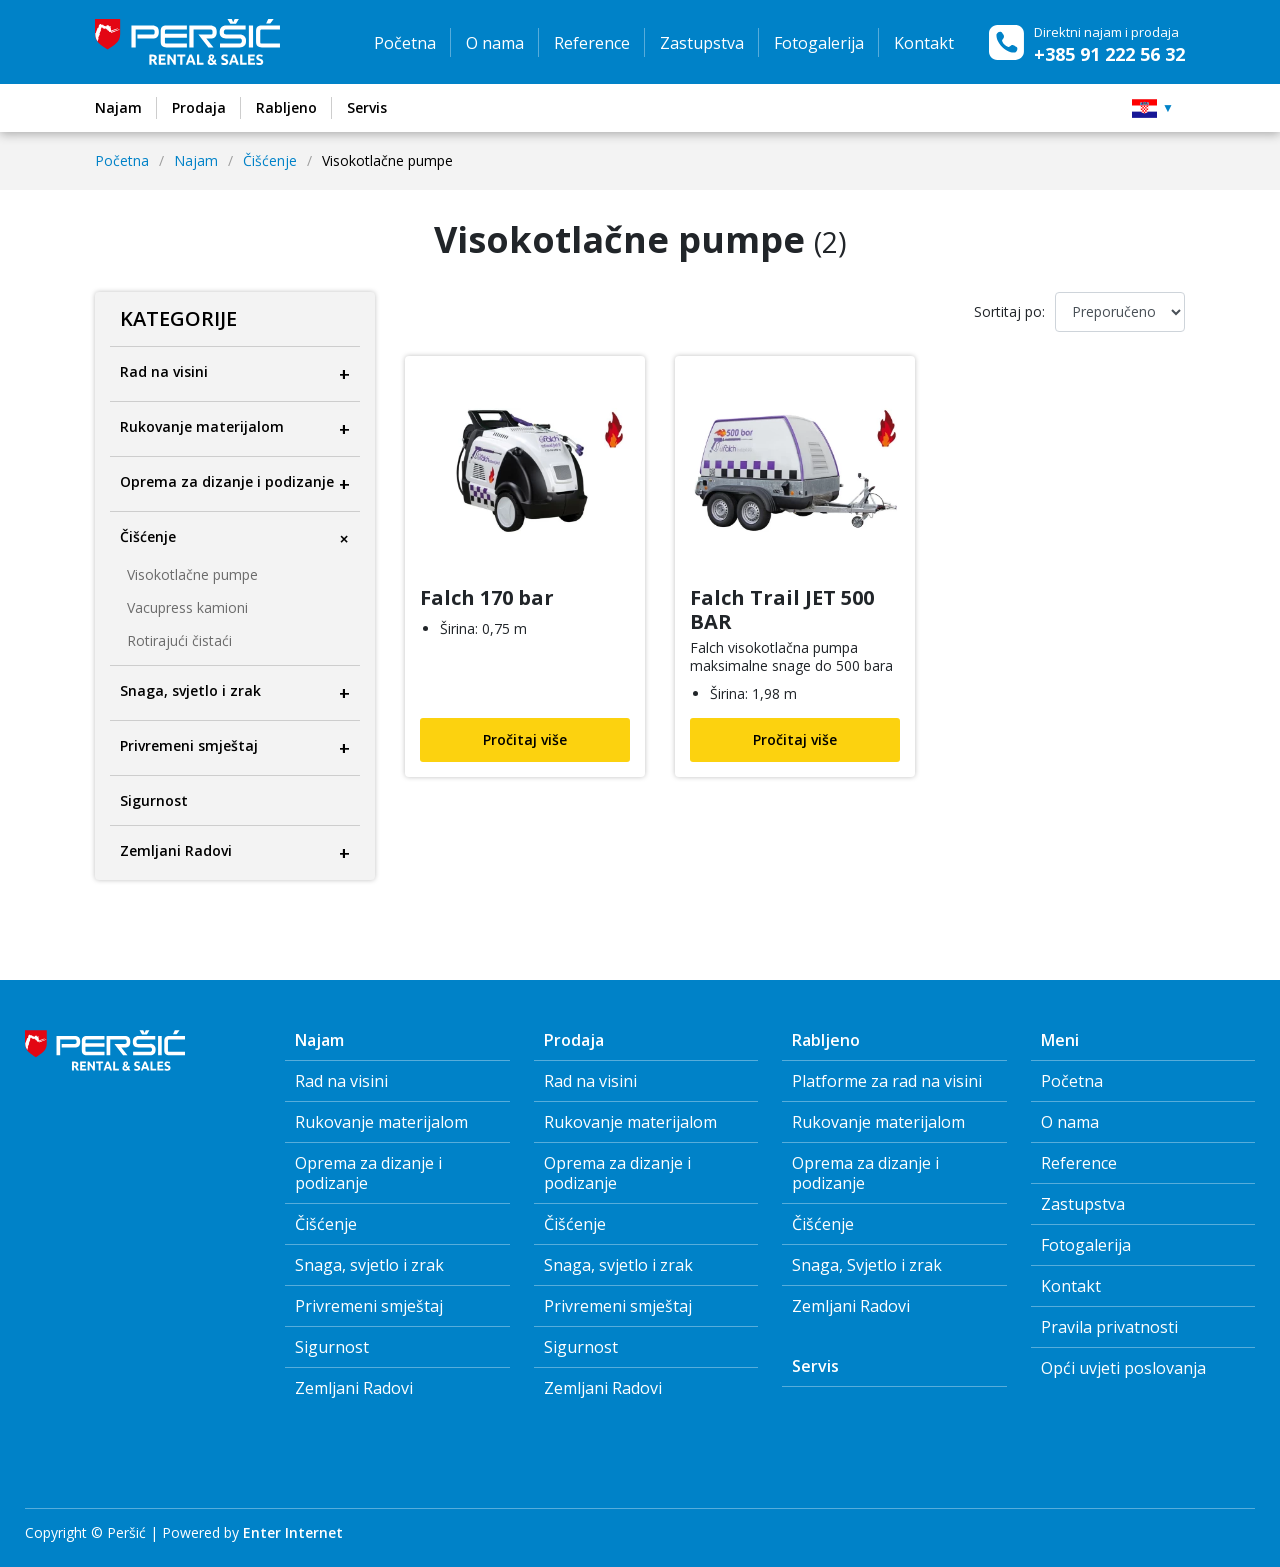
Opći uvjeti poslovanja (1123, 1368)
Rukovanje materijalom (381, 1122)
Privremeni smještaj (369, 1306)
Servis (815, 1366)
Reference (592, 43)
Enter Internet (293, 1532)
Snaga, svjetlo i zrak (369, 1265)
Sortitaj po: (1009, 311)
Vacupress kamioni (187, 608)
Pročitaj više (525, 739)
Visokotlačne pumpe (192, 575)
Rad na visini (341, 1081)
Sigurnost (332, 1347)
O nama (495, 43)
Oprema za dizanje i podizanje (368, 1173)
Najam (196, 161)
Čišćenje (270, 161)
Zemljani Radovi (354, 1388)
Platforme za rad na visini (887, 1081)
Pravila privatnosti (1109, 1327)
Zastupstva (702, 43)
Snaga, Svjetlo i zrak (867, 1265)
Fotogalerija (819, 43)
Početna (405, 43)
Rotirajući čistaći (179, 641)
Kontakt (924, 43)
